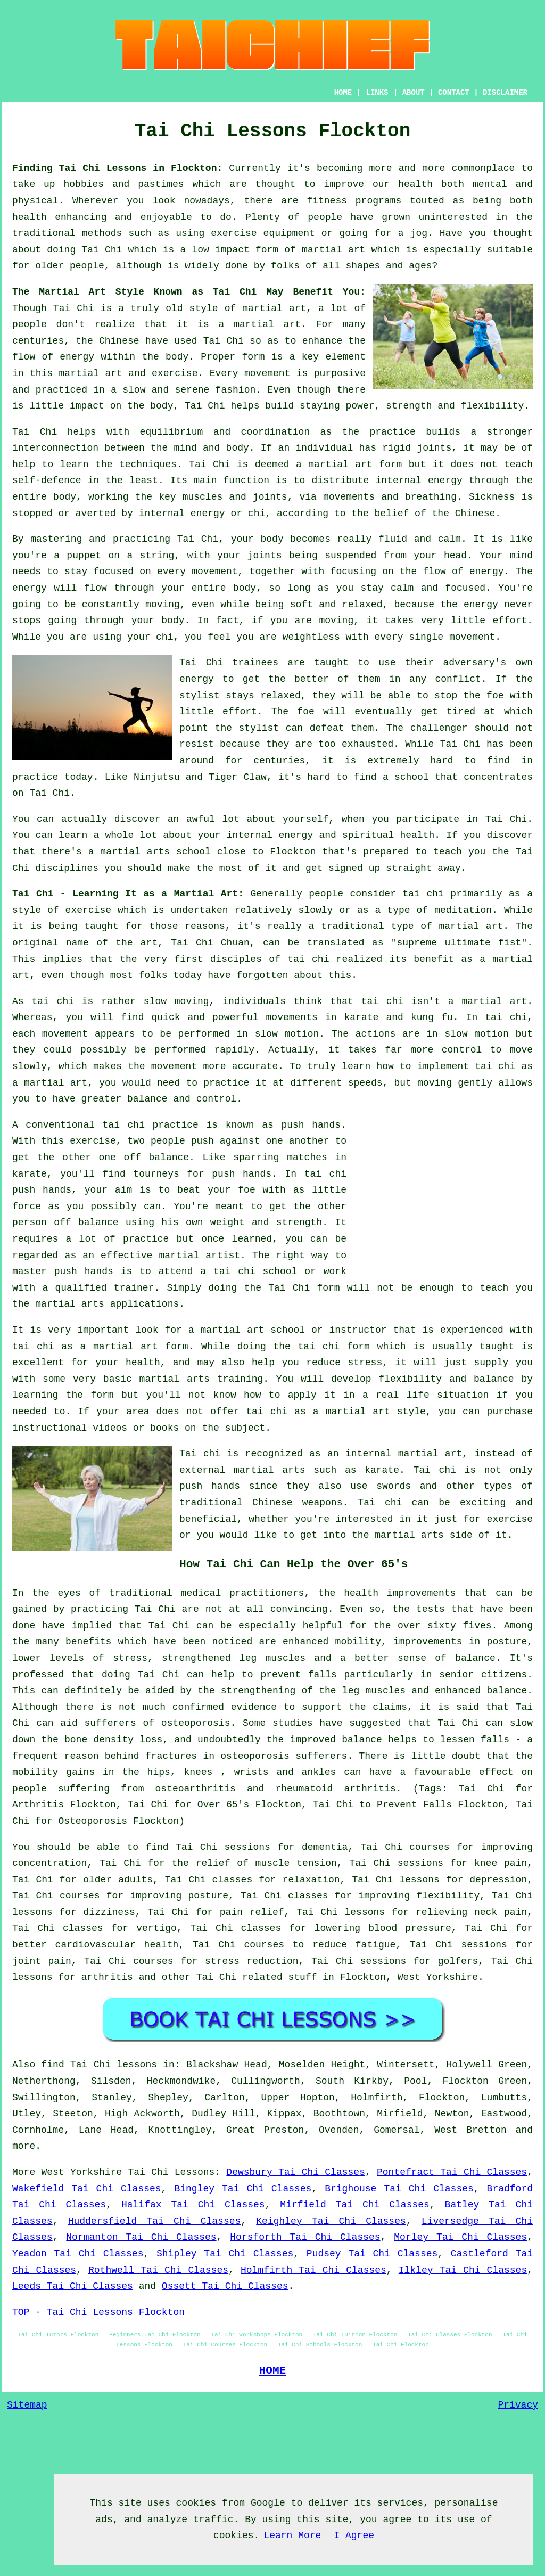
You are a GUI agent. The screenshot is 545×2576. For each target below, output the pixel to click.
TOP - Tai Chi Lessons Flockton (98, 2312)
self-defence (46, 480)
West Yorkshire (438, 1977)
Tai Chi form (304, 1288)
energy (445, 480)
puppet (84, 555)
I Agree (354, 2535)
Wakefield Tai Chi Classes (86, 2188)
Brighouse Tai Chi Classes (399, 2188)
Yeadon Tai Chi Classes (77, 2253)
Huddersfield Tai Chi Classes (154, 2221)
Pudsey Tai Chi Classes (372, 2253)
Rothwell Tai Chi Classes (158, 2270)
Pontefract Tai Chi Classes (452, 2172)
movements (292, 1017)
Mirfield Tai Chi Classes (355, 2204)
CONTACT (453, 92)
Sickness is (501, 497)
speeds (365, 1083)
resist (196, 744)
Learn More (292, 2535)
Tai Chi (101, 249)
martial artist (200, 1255)
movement (267, 373)
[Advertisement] (443, 1191)
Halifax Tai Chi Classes (193, 2204)
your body (257, 539)
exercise (174, 373)
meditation (463, 910)
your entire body (208, 588)
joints (434, 448)
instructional (49, 1428)
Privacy (518, 2405)
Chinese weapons (297, 1502)
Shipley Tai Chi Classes (224, 2253)
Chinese (119, 341)
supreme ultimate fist (459, 943)
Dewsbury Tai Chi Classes (295, 2172)
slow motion (287, 1034)
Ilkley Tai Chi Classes (463, 2270)
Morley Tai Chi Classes (460, 2237)
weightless (311, 637)
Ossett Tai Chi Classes (225, 2286)
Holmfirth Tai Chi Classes (313, 2270)
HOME (343, 92)
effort (509, 620)
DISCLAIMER (505, 92)
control (462, 1050)
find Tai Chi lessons (100, 2064)
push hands (311, 1125)
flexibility (492, 406)
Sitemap (27, 2405)
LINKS (377, 92)
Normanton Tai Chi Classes (141, 2237)
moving (162, 604)
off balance (156, 1157)
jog (418, 233)
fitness (327, 200)
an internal (359, 1453)
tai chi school (255, 1271)
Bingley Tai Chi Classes (242, 2188)
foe (305, 711)
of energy (478, 571)
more (23, 2146)
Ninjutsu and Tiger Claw (200, 777)
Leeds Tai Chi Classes (72, 2286)
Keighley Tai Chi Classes (331, 2221)
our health (403, 184)
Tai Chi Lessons (171, 2172)
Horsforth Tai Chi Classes (305, 2237)
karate (29, 1174)
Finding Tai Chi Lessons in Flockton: (117, 168)
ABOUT (413, 92)
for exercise (498, 1519)
